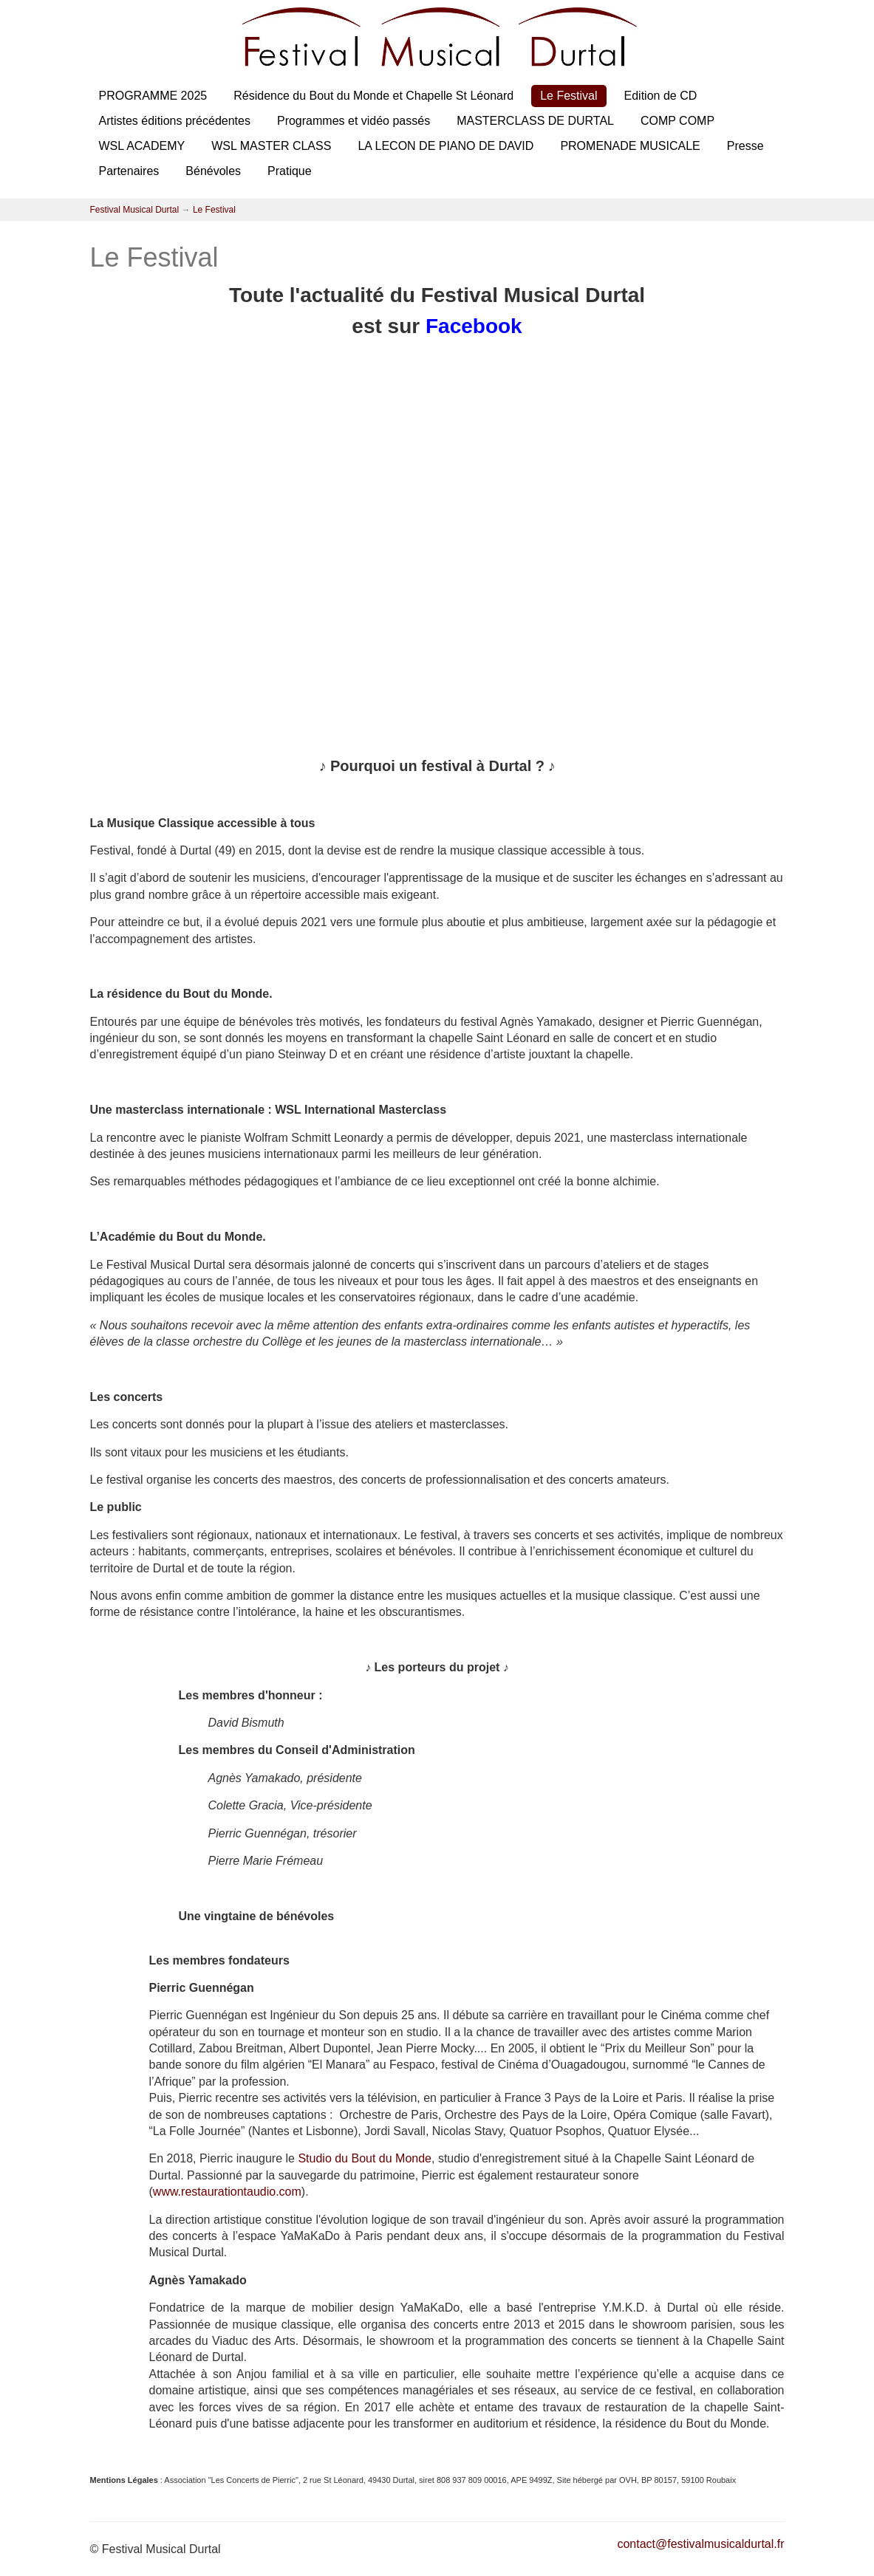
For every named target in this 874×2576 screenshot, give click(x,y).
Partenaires (129, 171)
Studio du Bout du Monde (364, 2158)
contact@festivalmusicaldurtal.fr (700, 2544)
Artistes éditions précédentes (174, 120)
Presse (745, 146)
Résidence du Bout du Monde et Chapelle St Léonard (373, 95)
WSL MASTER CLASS (271, 146)
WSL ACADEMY (142, 146)
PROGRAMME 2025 (153, 95)
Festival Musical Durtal (135, 210)
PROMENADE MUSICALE (630, 146)
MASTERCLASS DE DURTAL (535, 120)
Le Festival (568, 95)
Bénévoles (213, 171)
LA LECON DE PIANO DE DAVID (445, 146)
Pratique (289, 171)
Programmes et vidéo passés (353, 120)
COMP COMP (677, 120)
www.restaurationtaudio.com (227, 2191)
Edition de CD (660, 95)
